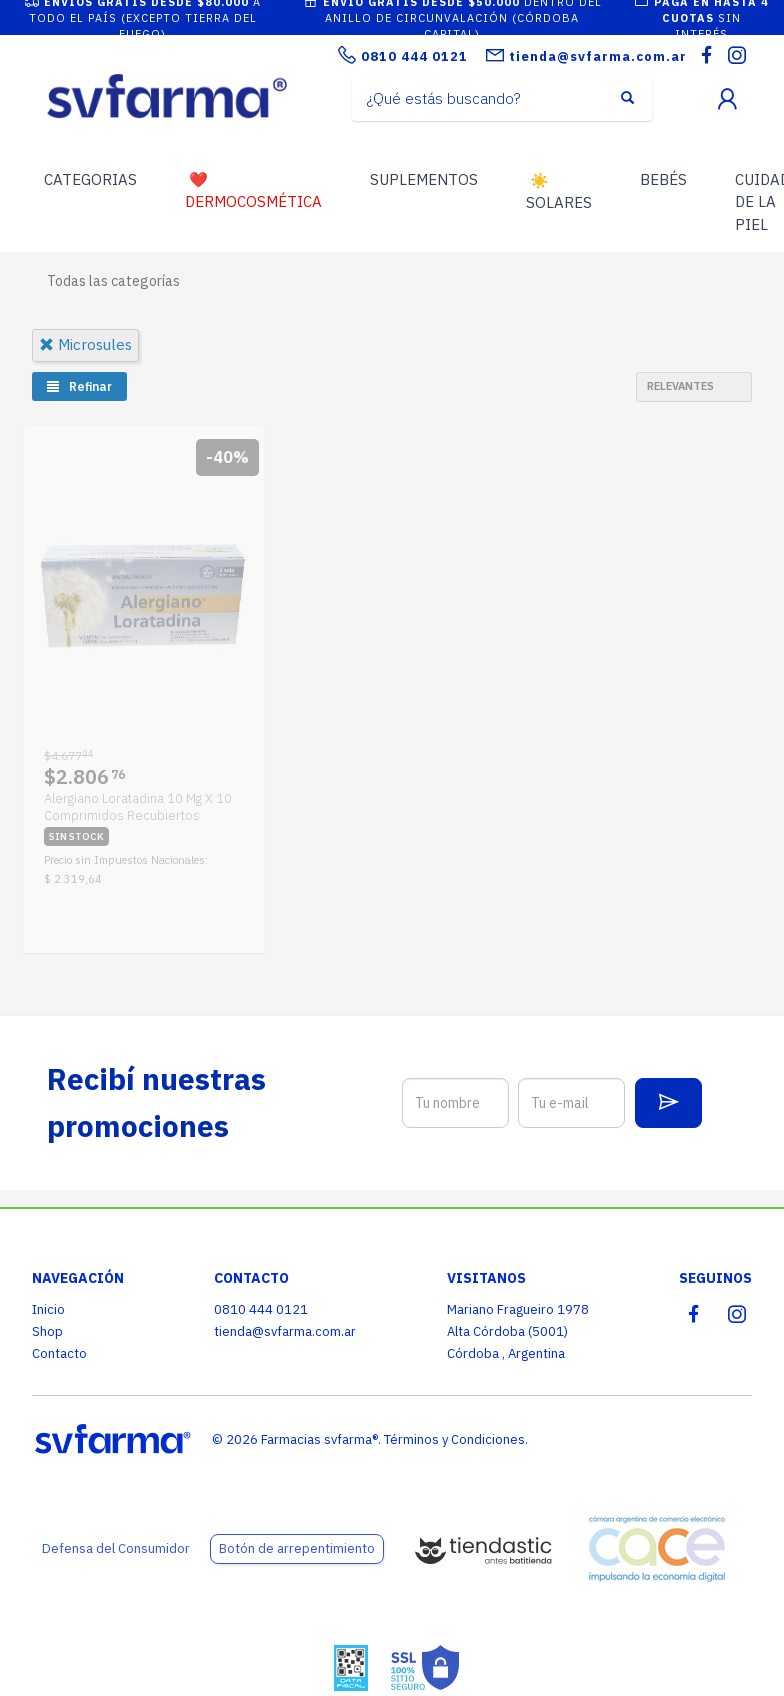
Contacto (59, 1353)
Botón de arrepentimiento (297, 1548)
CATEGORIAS (90, 179)
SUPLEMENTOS (424, 179)
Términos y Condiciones (454, 1439)
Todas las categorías (113, 281)
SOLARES (559, 191)
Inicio (48, 1309)
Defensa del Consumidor (116, 1548)
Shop (47, 1331)
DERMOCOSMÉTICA (253, 190)
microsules (85, 344)
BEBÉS (663, 179)
